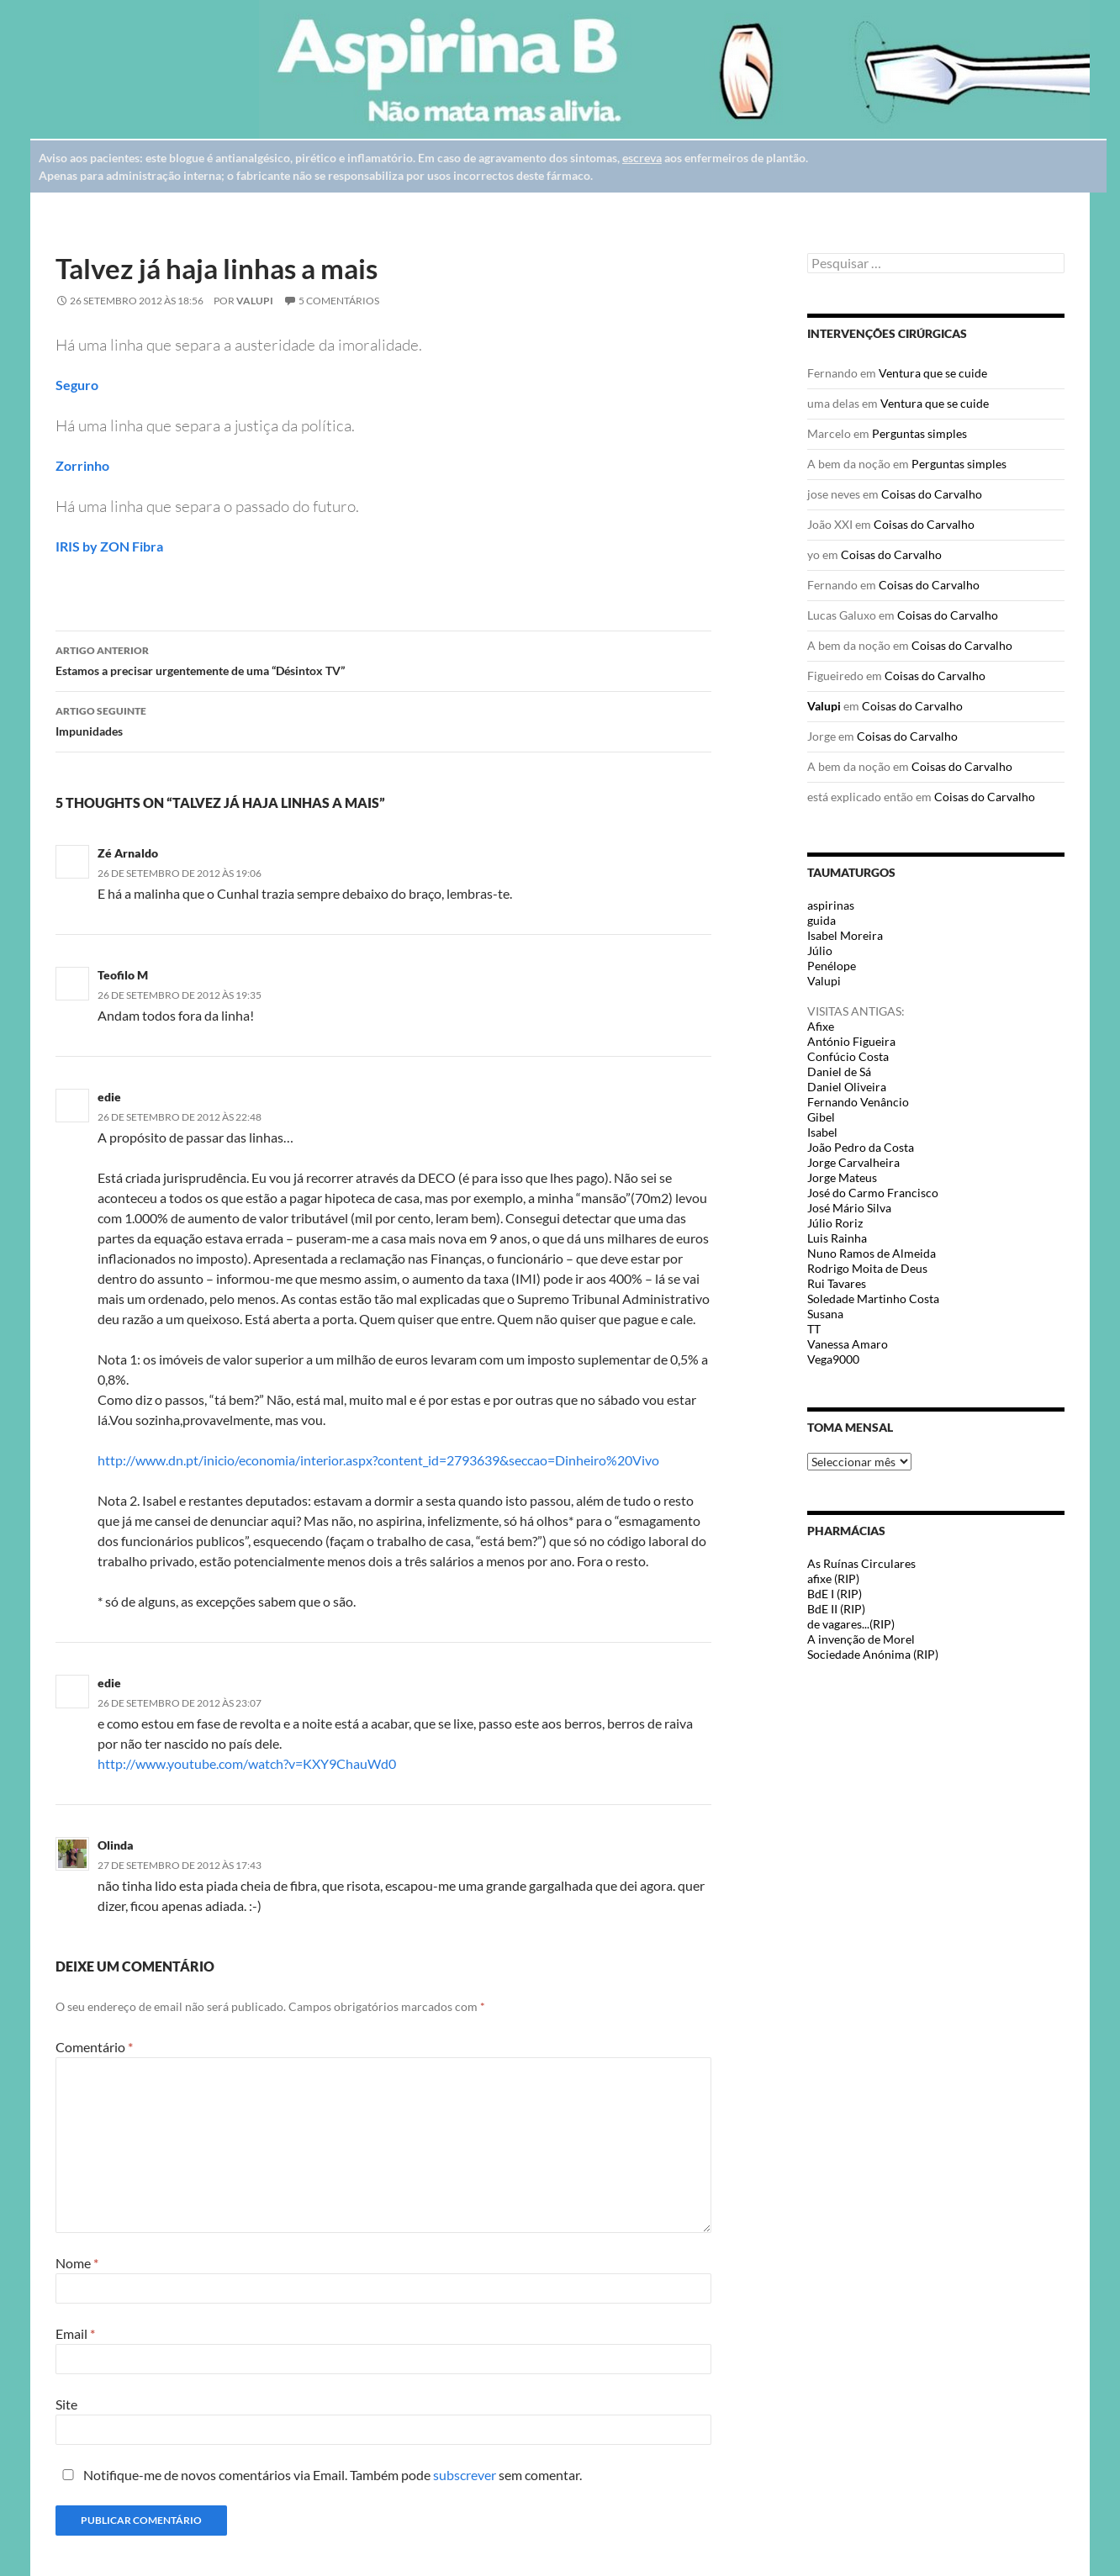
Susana (825, 1313)
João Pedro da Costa (860, 1147)
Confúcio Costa (848, 1056)
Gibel (821, 1117)
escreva (642, 157)
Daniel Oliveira (846, 1086)
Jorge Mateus (842, 1177)
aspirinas (830, 905)
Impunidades (383, 719)
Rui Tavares (836, 1283)
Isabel (822, 1132)
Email (75, 2333)
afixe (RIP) (833, 1578)
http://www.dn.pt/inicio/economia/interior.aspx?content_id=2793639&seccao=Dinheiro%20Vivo (378, 1460)
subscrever (464, 2475)
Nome (76, 2263)
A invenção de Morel (861, 1639)
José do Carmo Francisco (872, 1192)
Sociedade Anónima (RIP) (872, 1654)
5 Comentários (338, 300)
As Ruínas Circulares (861, 1563)
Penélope (831, 965)
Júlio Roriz (835, 1223)
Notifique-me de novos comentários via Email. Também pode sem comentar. (318, 2475)
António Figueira (851, 1041)
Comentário (94, 2047)
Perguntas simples (919, 433)
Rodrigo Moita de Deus (867, 1268)
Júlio (819, 950)
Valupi (254, 300)
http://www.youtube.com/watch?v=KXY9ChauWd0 (247, 1763)
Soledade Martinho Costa (873, 1298)
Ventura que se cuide (933, 373)
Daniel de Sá (839, 1071)
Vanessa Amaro (847, 1344)
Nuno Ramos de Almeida (871, 1253)
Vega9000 (833, 1359)
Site (66, 2404)
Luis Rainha (837, 1238)
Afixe (820, 1026)
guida (821, 920)
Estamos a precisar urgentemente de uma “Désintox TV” (383, 659)
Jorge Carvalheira (853, 1162)
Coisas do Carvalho (931, 494)
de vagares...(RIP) (851, 1624)
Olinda (116, 1845)
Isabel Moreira (845, 935)
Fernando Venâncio (858, 1102)
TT (814, 1329)
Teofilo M (123, 975)
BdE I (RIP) (834, 1593)
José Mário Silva (849, 1208)
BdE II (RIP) (836, 1609)
